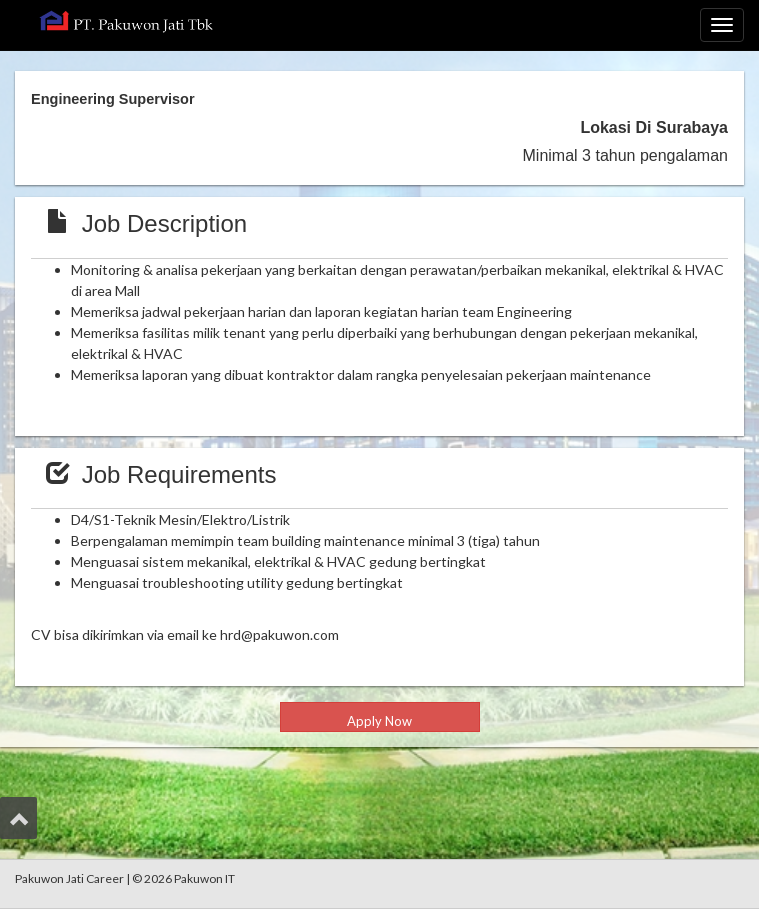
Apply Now (379, 721)
